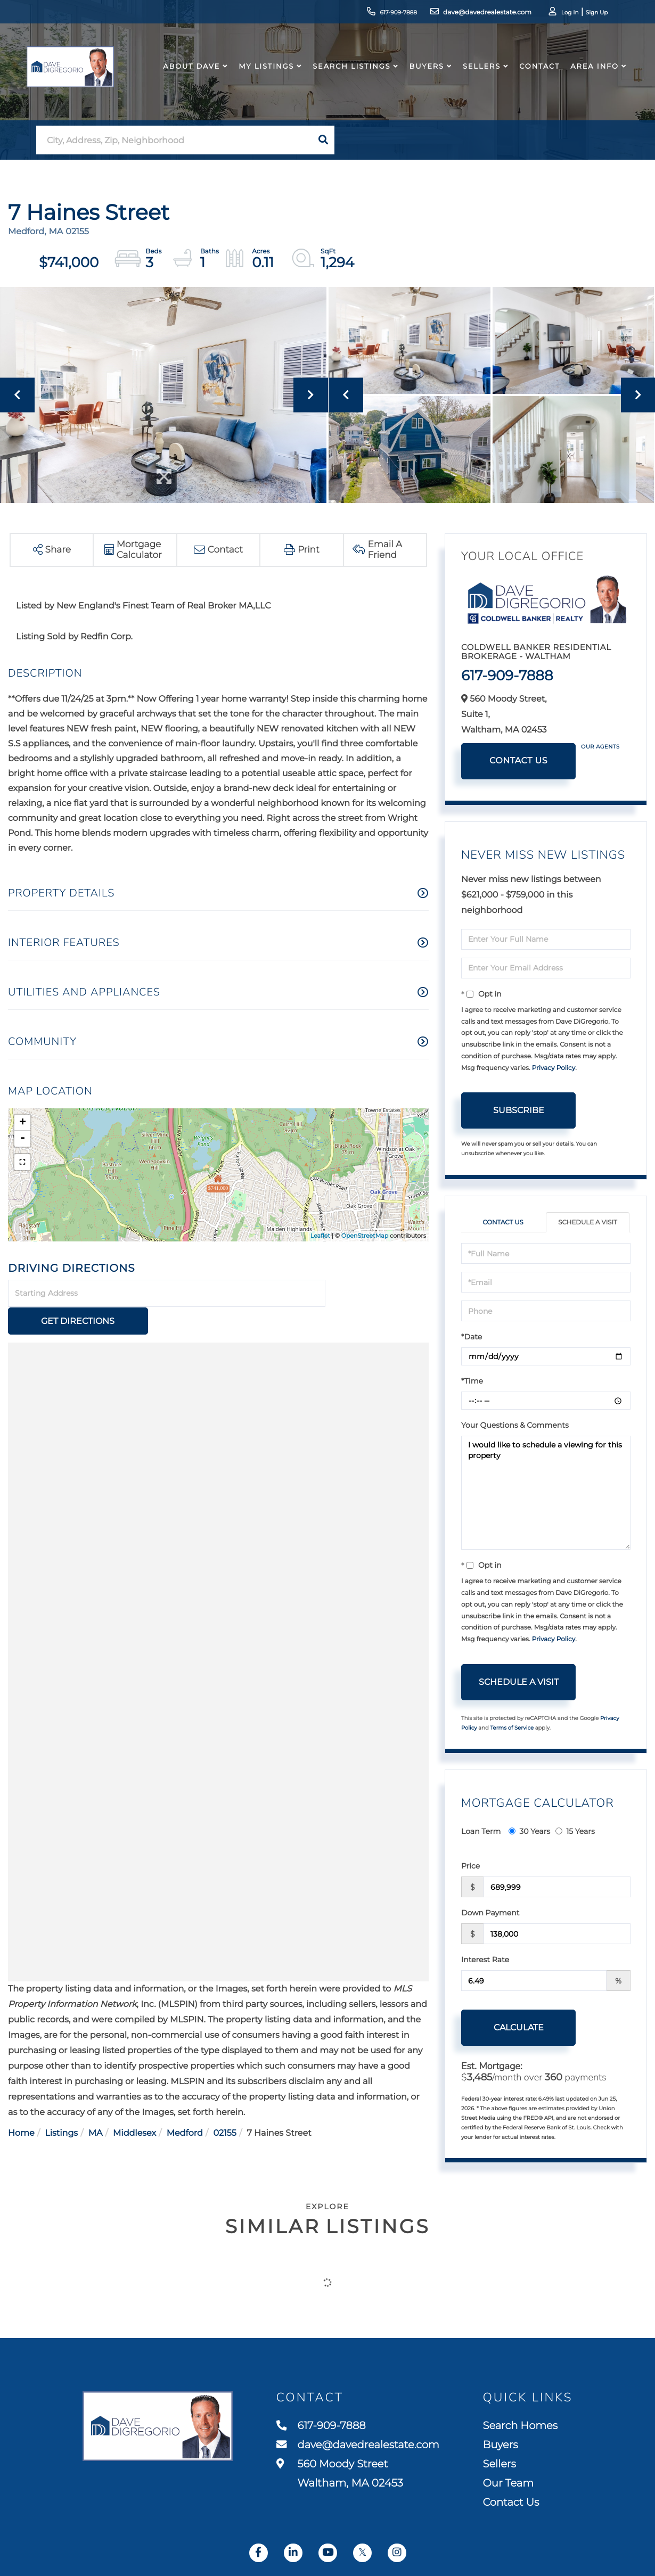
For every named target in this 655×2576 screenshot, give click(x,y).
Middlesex (134, 2106)
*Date (471, 1337)
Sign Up (581, 14)
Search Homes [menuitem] (522, 2425)
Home (21, 2106)
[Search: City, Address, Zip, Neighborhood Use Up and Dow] (174, 140)
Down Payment (490, 1913)
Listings (61, 2106)
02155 (224, 2106)
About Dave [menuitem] (187, 76)
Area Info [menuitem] (591, 76)
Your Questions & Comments (515, 1425)
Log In (552, 14)
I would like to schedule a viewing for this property (546, 1493)
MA (95, 2106)
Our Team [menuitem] (510, 2484)
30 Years (529, 1832)
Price (470, 1866)
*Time (472, 1381)
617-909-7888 (369, 13)
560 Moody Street (337, 2474)
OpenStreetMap (364, 1235)
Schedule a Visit (588, 1223)
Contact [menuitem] (535, 76)
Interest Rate (485, 1960)
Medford (185, 2106)
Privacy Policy (554, 1068)
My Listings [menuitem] (262, 76)
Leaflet (320, 1235)
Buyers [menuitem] (423, 76)
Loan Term (481, 1832)
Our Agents (600, 746)
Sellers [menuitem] (478, 76)
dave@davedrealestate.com (461, 13)
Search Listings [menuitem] (348, 76)
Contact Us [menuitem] (512, 2504)
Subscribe (518, 1110)
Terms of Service (512, 1727)
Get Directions (378, 1294)
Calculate (519, 2028)
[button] (323, 140)
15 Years (575, 1832)
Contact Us (518, 761)
